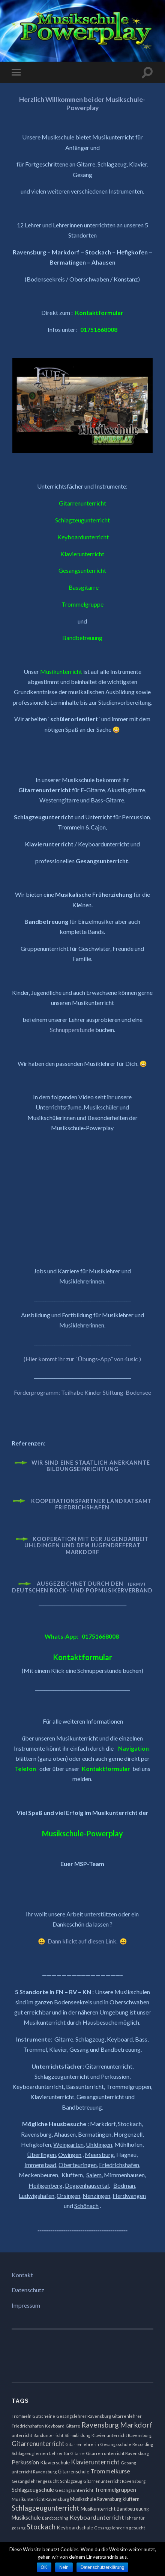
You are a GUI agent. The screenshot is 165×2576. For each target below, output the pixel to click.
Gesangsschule (115, 2444)
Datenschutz (28, 2289)
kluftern (131, 2499)
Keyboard (54, 2425)
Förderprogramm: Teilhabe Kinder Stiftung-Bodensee (82, 1392)
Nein (64, 2567)
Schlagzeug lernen (30, 2453)
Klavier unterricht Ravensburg (122, 2435)
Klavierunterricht (95, 2462)
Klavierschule (55, 2462)
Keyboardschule (75, 2528)
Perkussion (25, 2462)
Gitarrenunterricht (38, 2443)
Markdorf (136, 2424)
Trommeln (22, 2416)
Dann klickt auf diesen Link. (83, 1941)
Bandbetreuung (133, 2509)
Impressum (26, 2305)
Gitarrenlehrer (127, 2416)
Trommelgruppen (115, 2490)
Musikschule (26, 2517)
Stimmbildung (77, 2435)
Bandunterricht (48, 2435)
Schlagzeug (71, 2481)
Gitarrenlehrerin (82, 2444)
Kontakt (22, 2274)
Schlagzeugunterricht (46, 2507)
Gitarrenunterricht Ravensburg (114, 2481)
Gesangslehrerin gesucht (119, 2527)
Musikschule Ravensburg (96, 2499)
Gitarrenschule (73, 2472)
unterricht (22, 2435)
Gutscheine (44, 2416)
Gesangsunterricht (74, 2490)
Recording (142, 2444)
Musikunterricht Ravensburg (40, 2499)
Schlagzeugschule (33, 2490)
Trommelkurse (110, 2471)
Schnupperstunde (72, 1029)
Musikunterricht (98, 2509)
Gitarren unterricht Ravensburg (117, 2453)
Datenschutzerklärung (102, 2567)
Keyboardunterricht (96, 2517)
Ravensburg (100, 2424)
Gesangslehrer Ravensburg (83, 2416)
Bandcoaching (55, 2517)
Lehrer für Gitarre (67, 2453)
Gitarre (73, 2425)
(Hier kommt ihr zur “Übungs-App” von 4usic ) (82, 1358)
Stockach (41, 2526)
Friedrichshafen (28, 2425)
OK (44, 2567)
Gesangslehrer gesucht (35, 2481)
